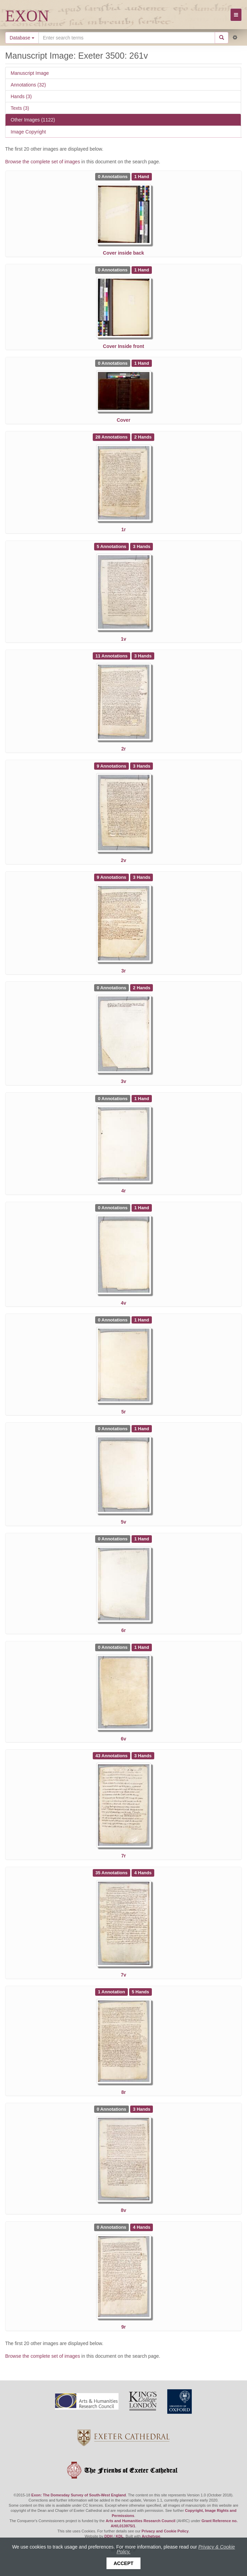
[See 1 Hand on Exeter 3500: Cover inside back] (142, 176)
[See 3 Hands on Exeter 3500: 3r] (141, 877)
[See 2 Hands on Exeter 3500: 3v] (141, 987)
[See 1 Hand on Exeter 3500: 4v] (142, 1207)
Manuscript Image (30, 73)
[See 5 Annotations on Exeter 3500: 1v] (112, 546)
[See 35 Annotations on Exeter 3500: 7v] (112, 1872)
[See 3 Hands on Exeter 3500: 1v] (141, 546)
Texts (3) (20, 108)
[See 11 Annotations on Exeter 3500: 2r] (112, 655)
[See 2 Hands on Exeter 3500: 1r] (143, 437)
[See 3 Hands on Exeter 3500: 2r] (143, 655)
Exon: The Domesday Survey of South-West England (78, 2495)
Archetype (151, 2536)
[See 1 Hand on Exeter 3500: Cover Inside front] (142, 269)
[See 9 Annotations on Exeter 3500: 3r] (112, 877)
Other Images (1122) (33, 120)
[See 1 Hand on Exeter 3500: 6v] (142, 1647)
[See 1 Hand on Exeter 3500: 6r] (142, 1538)
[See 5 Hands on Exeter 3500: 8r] (140, 1991)
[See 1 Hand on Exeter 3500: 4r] (142, 1098)
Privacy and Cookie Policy (165, 2531)
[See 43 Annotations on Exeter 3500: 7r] (112, 1755)
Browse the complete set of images (43, 161)
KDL (120, 2536)
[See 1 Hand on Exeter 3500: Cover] (142, 362)
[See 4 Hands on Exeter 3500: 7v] (143, 1872)
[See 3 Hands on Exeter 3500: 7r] (143, 1755)
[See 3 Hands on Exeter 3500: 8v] (141, 2108)
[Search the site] (126, 38)
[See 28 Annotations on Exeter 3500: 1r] (112, 437)
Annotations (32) (28, 85)
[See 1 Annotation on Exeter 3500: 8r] (112, 1991)
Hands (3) (21, 96)
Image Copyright (28, 132)
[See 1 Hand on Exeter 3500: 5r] (142, 1319)
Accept (124, 2563)
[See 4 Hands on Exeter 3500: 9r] (141, 2227)
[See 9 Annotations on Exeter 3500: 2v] (112, 765)
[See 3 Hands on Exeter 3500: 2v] (141, 765)
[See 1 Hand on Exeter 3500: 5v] (142, 1428)
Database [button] (22, 37)
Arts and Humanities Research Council (141, 2521)
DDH (108, 2536)
